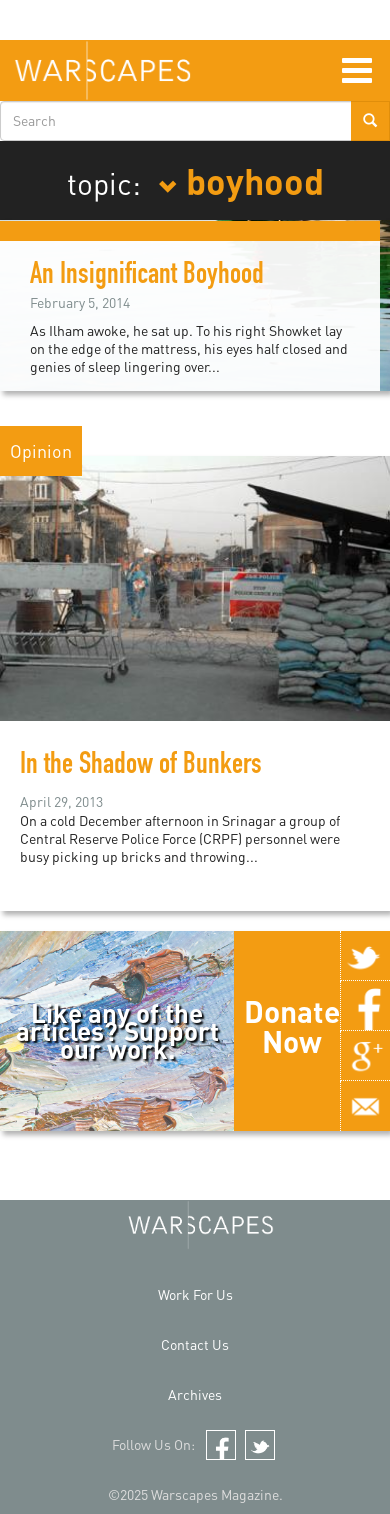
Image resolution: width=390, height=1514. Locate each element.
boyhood (241, 180)
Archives (195, 1394)
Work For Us (195, 1294)
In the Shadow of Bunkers (147, 767)
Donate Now (292, 1026)
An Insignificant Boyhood (147, 277)
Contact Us (195, 1344)
